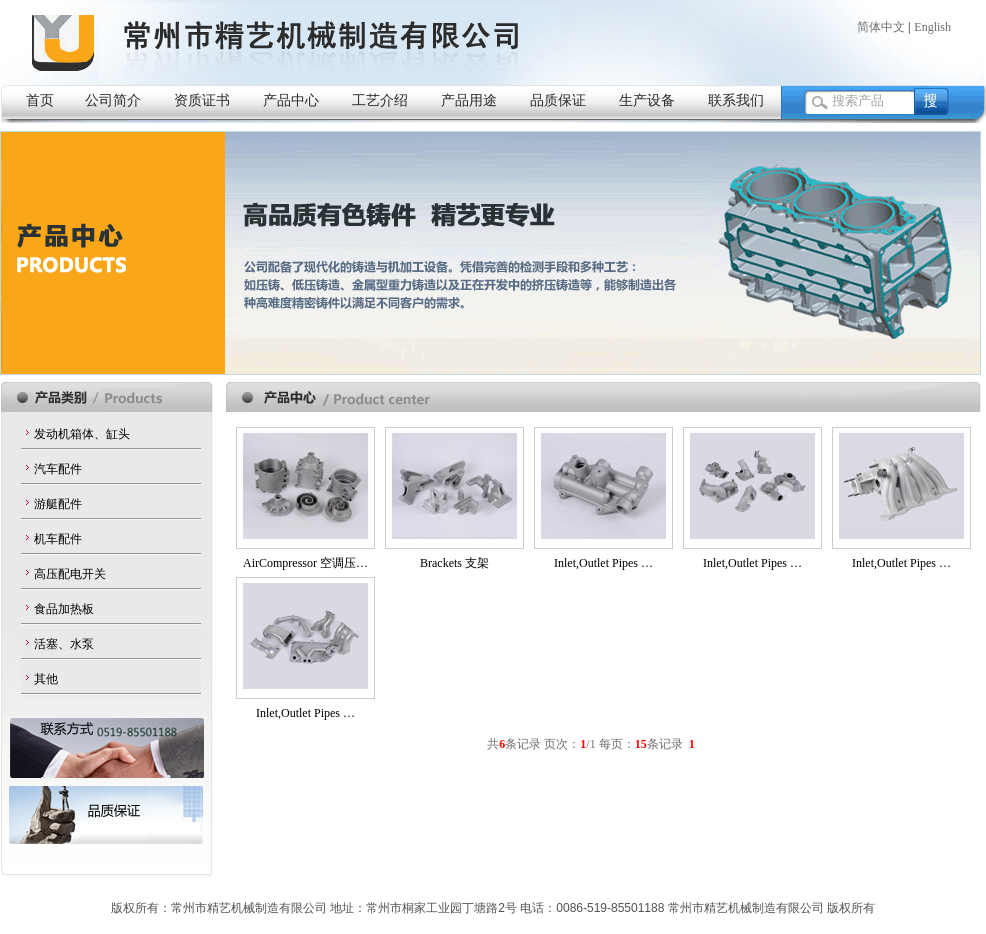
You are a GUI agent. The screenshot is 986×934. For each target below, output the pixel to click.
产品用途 (469, 100)
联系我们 (736, 100)
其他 (46, 679)
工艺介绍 (380, 100)
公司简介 (113, 100)
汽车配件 (58, 469)
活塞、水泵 (64, 644)
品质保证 (558, 100)
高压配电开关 (70, 574)
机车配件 (58, 539)
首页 (40, 100)
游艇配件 (58, 504)
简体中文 (881, 27)
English (932, 27)
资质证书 (202, 100)
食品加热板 (64, 609)
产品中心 (291, 100)
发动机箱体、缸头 (82, 434)
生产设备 (647, 100)
